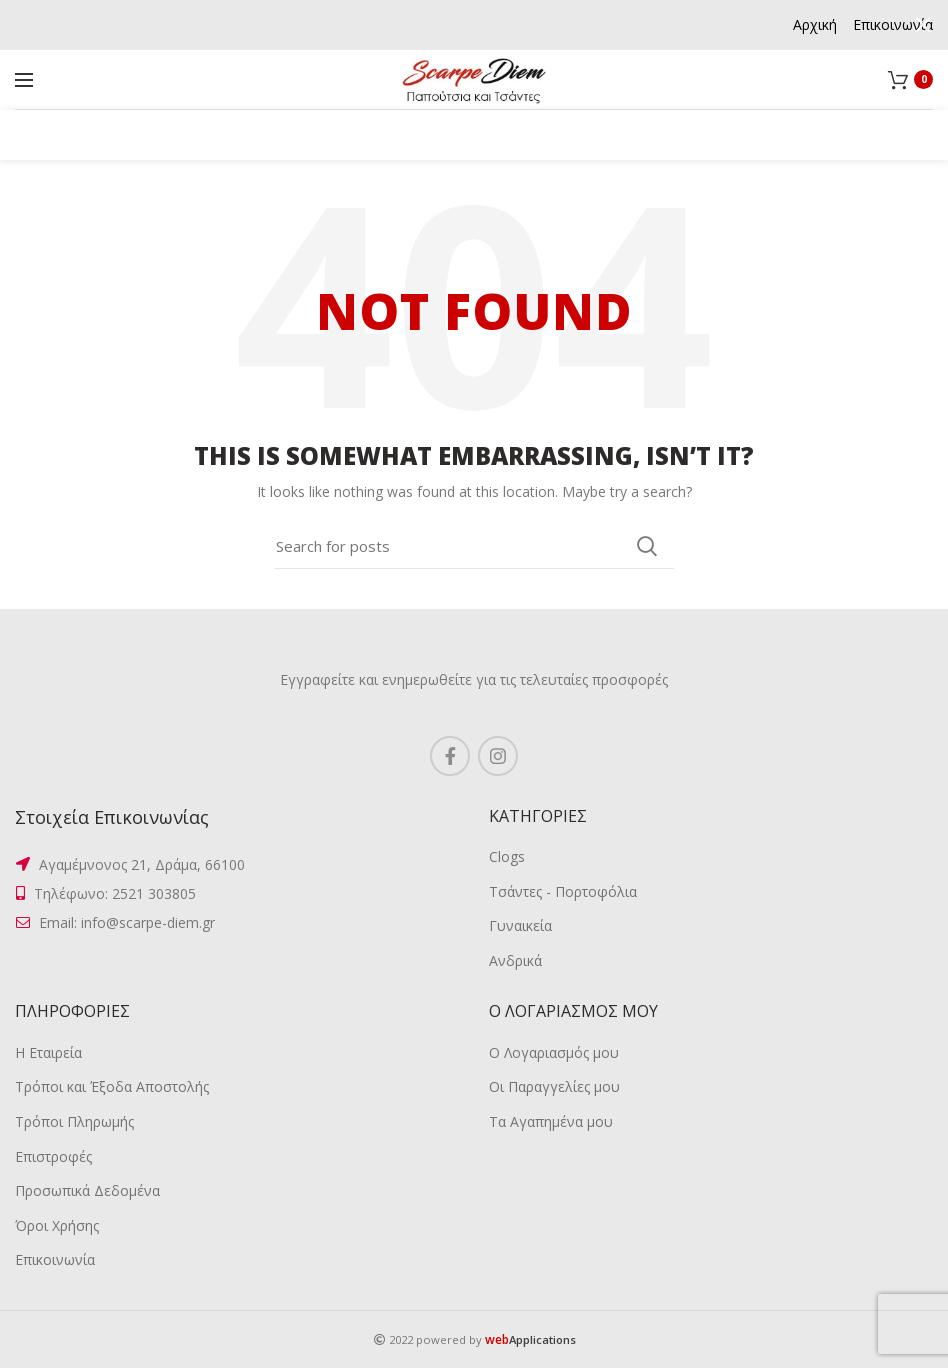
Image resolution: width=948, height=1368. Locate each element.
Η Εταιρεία (48, 1052)
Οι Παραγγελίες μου (554, 1086)
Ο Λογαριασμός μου (554, 1052)
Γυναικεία (520, 925)
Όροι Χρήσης (57, 1225)
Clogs (507, 856)
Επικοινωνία (55, 1259)
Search (647, 546)
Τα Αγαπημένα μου (551, 1121)
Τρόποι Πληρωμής (74, 1121)
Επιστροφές (53, 1156)
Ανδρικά (515, 960)
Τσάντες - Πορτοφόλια (563, 891)
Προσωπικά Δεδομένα (87, 1190)
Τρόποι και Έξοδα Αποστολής (112, 1086)
